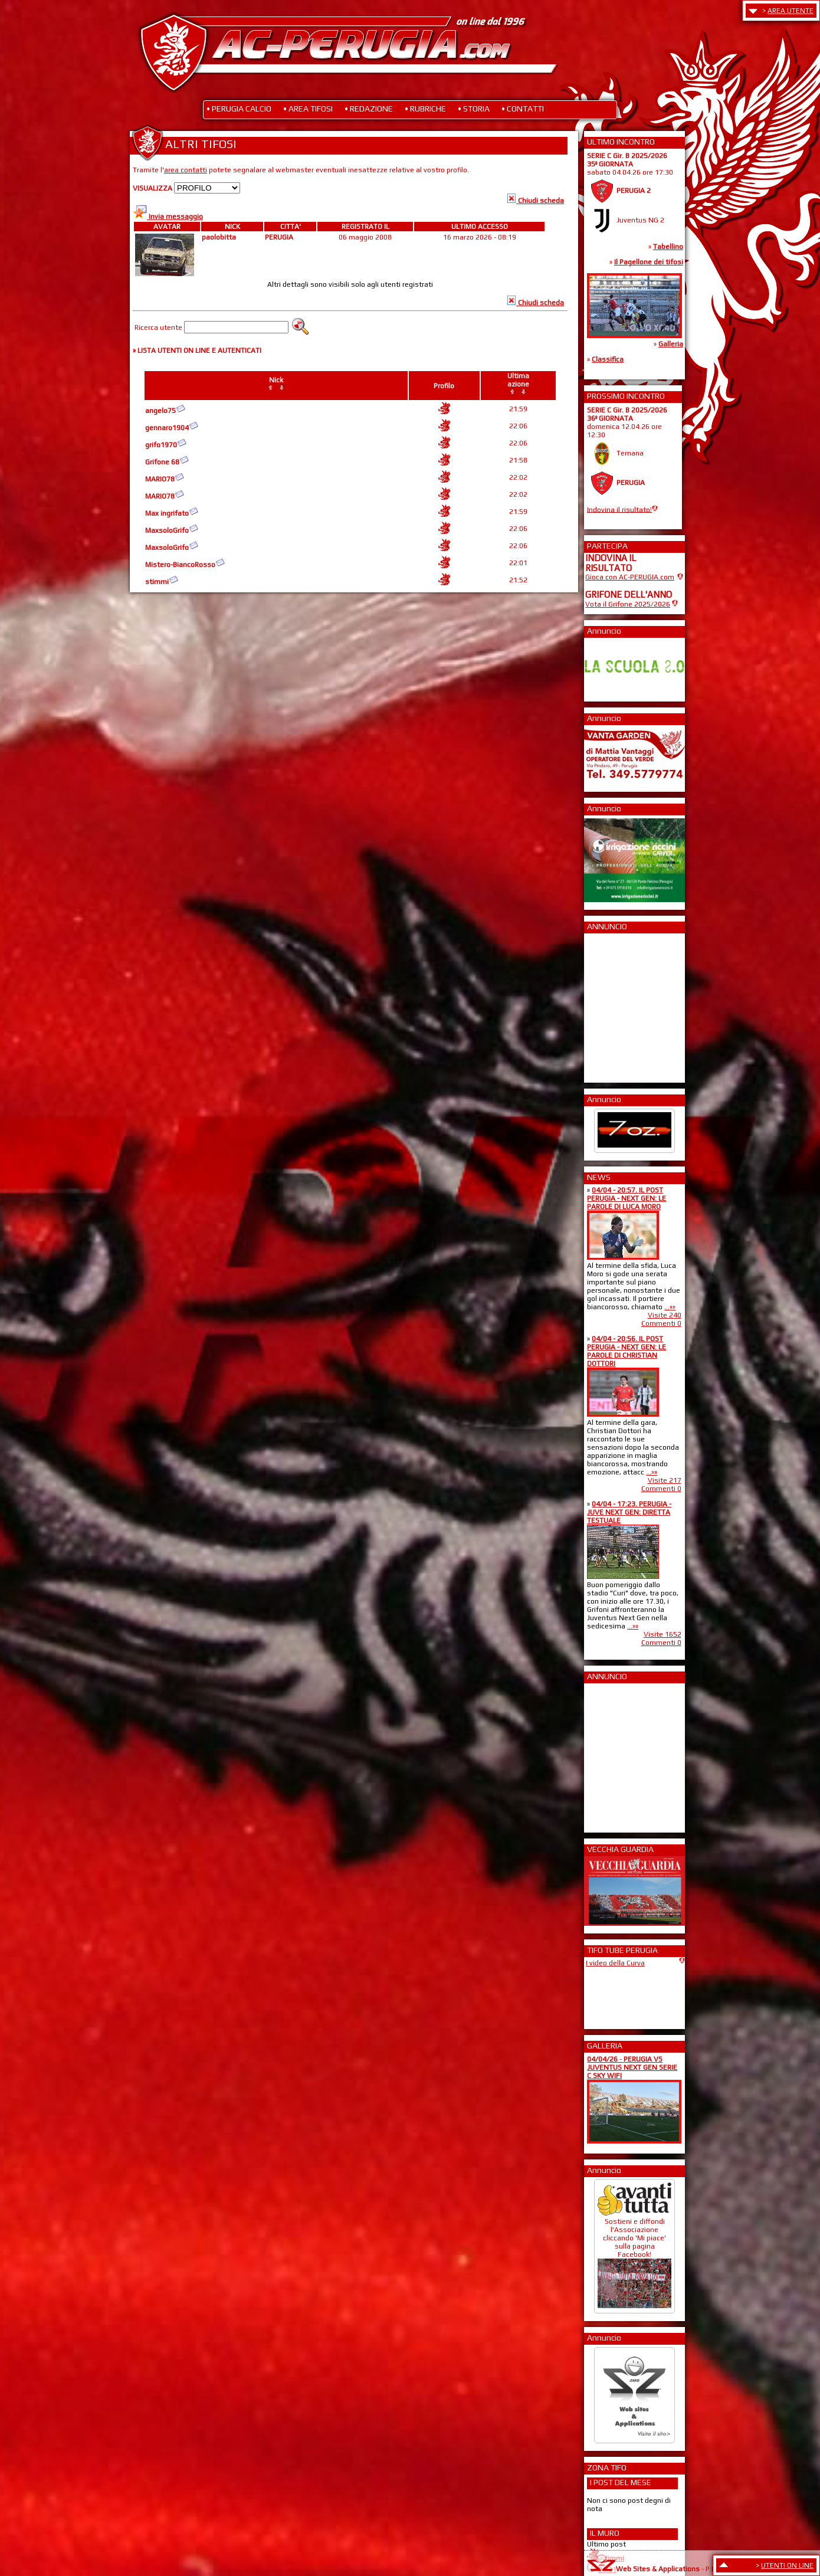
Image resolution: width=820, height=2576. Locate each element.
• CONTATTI (522, 108)
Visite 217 (664, 1480)
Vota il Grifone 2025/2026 (627, 604)
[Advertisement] (620, 1004)
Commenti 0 (661, 1323)
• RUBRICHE (425, 108)
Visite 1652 (662, 1634)
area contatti (185, 170)
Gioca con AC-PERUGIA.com (629, 577)
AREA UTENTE (790, 10)
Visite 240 (664, 1315)
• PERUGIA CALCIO (238, 108)
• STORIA (474, 108)
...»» (669, 1307)
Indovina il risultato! (619, 509)
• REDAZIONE (369, 108)
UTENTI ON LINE (787, 2565)
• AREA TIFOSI (308, 108)
